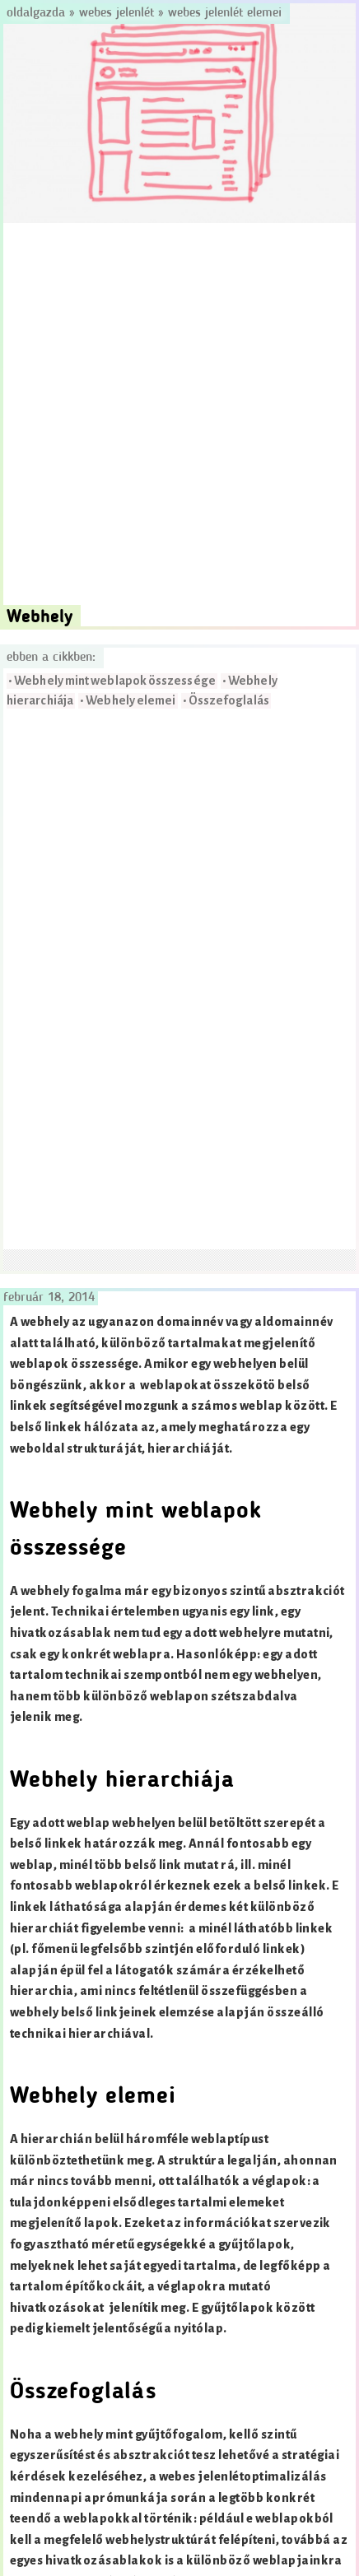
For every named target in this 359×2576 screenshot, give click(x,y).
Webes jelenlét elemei (225, 13)
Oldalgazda (38, 13)
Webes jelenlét (116, 13)
